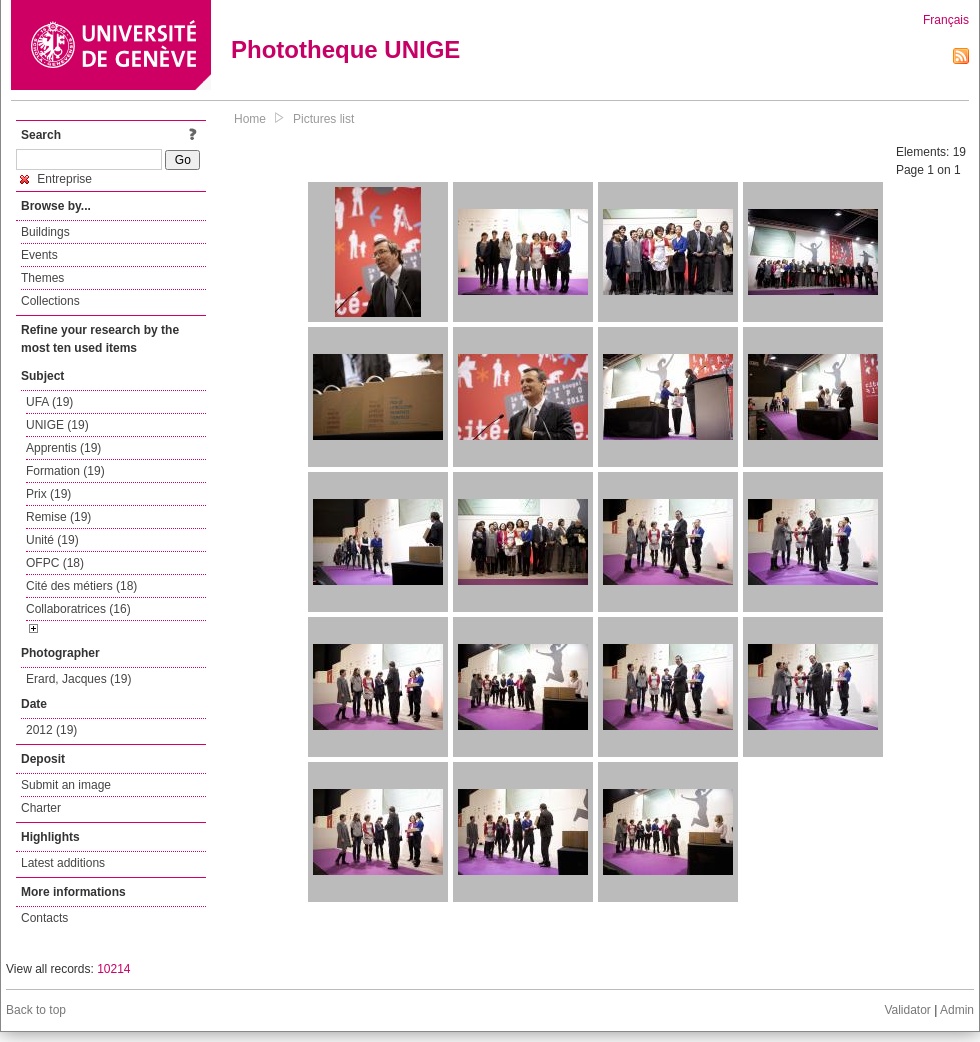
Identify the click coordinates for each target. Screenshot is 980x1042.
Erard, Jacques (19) (78, 679)
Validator (907, 1010)
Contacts (44, 918)
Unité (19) (52, 540)
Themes (42, 278)
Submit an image (66, 785)
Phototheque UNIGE (345, 49)
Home (250, 119)
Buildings (45, 232)
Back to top (36, 1010)
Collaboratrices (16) (78, 609)
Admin (957, 1010)
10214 (113, 969)
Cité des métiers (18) (81, 586)
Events (39, 255)
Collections (50, 301)
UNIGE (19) (57, 425)
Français (946, 20)
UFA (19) (49, 402)
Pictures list (323, 119)
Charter (41, 808)
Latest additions (63, 863)
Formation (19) (65, 471)
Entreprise (56, 179)
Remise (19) (58, 517)
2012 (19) (51, 730)
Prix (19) (48, 494)
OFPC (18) (55, 563)
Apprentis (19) (63, 448)
